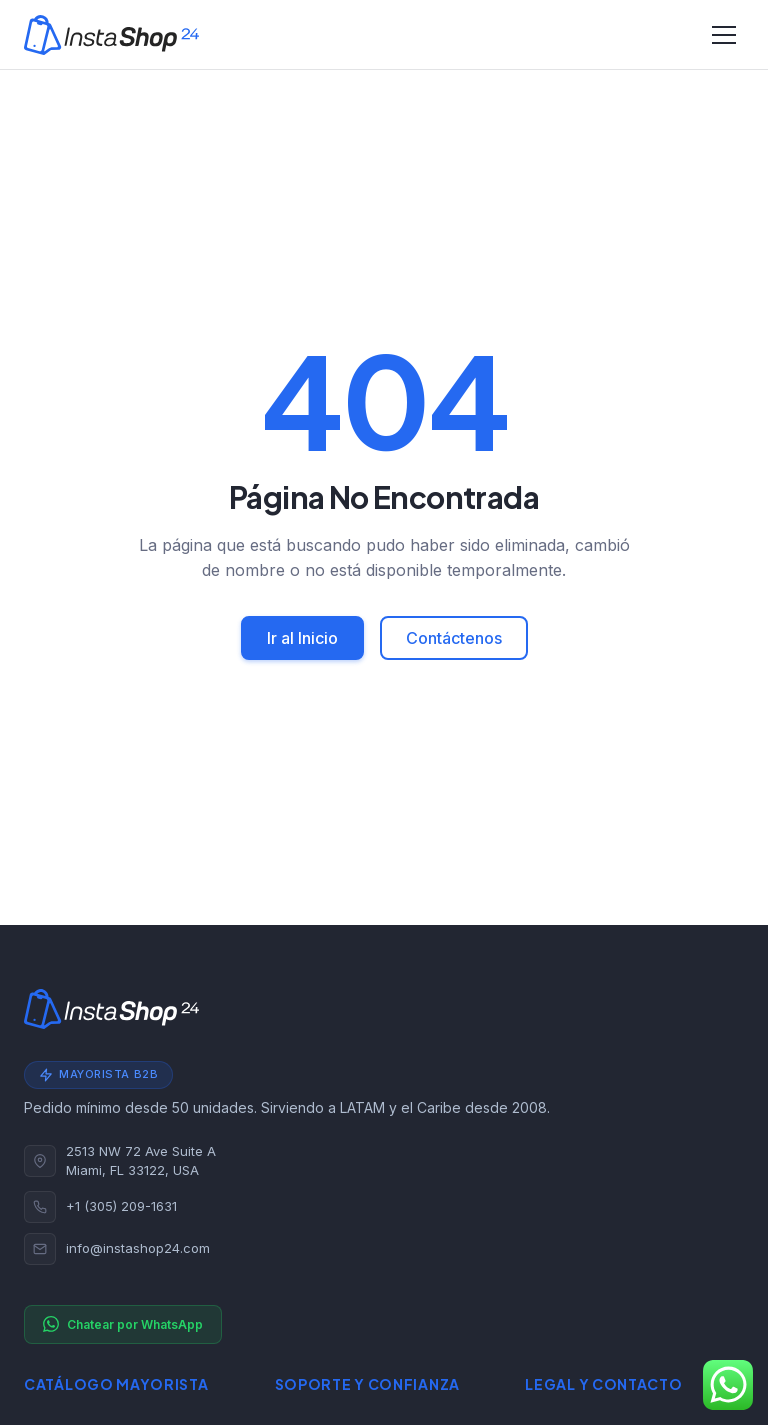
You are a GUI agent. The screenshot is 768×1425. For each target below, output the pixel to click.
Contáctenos (454, 638)
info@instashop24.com (138, 1248)
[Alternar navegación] (724, 35)
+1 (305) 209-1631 (121, 1206)
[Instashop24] (111, 35)
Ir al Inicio (302, 638)
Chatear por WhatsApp (123, 1324)
